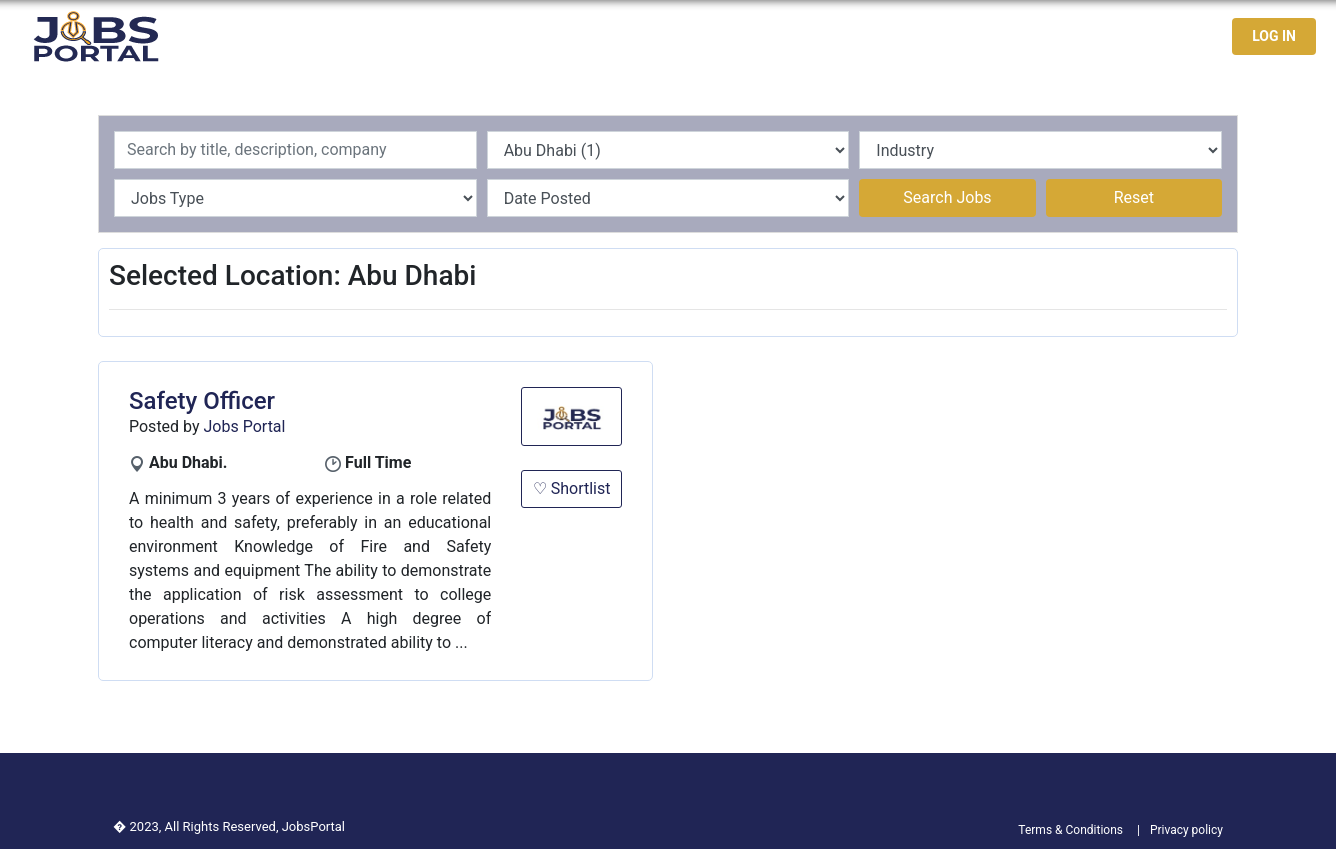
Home (852, 36)
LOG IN (1274, 36)
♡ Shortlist (572, 488)
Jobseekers (1050, 36)
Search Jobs (947, 197)
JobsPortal (313, 826)
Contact (1144, 36)
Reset (1134, 197)
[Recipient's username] (295, 150)
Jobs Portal (245, 426)
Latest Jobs (939, 36)
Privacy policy (1186, 830)
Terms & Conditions (1070, 830)
